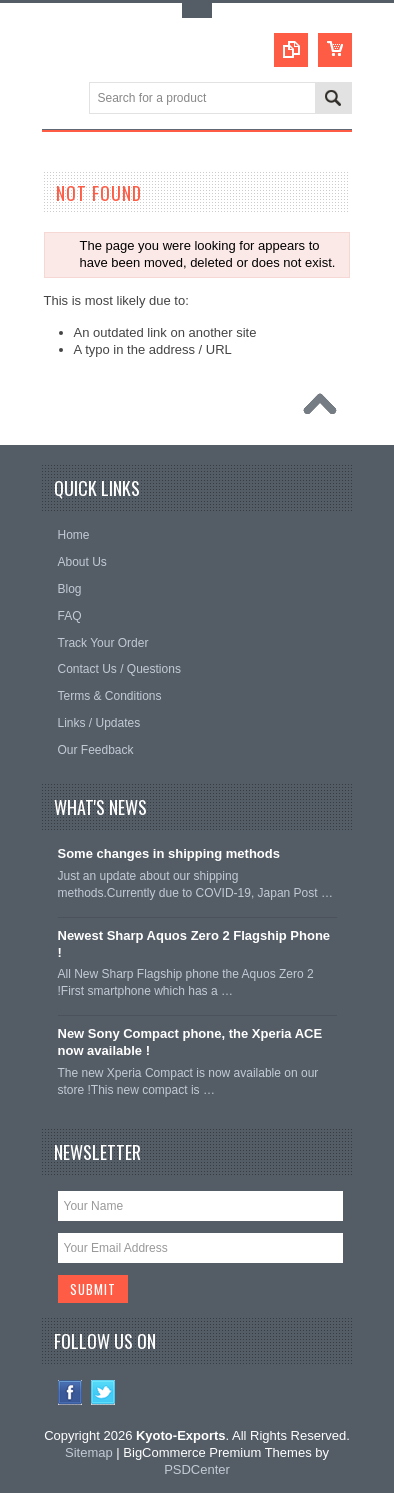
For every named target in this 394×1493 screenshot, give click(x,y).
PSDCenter (197, 1469)
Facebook (70, 1392)
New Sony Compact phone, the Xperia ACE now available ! (190, 1042)
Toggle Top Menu (197, 10)
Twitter (103, 1392)
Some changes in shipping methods (169, 853)
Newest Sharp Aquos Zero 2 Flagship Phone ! (194, 944)
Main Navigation (59, 99)
